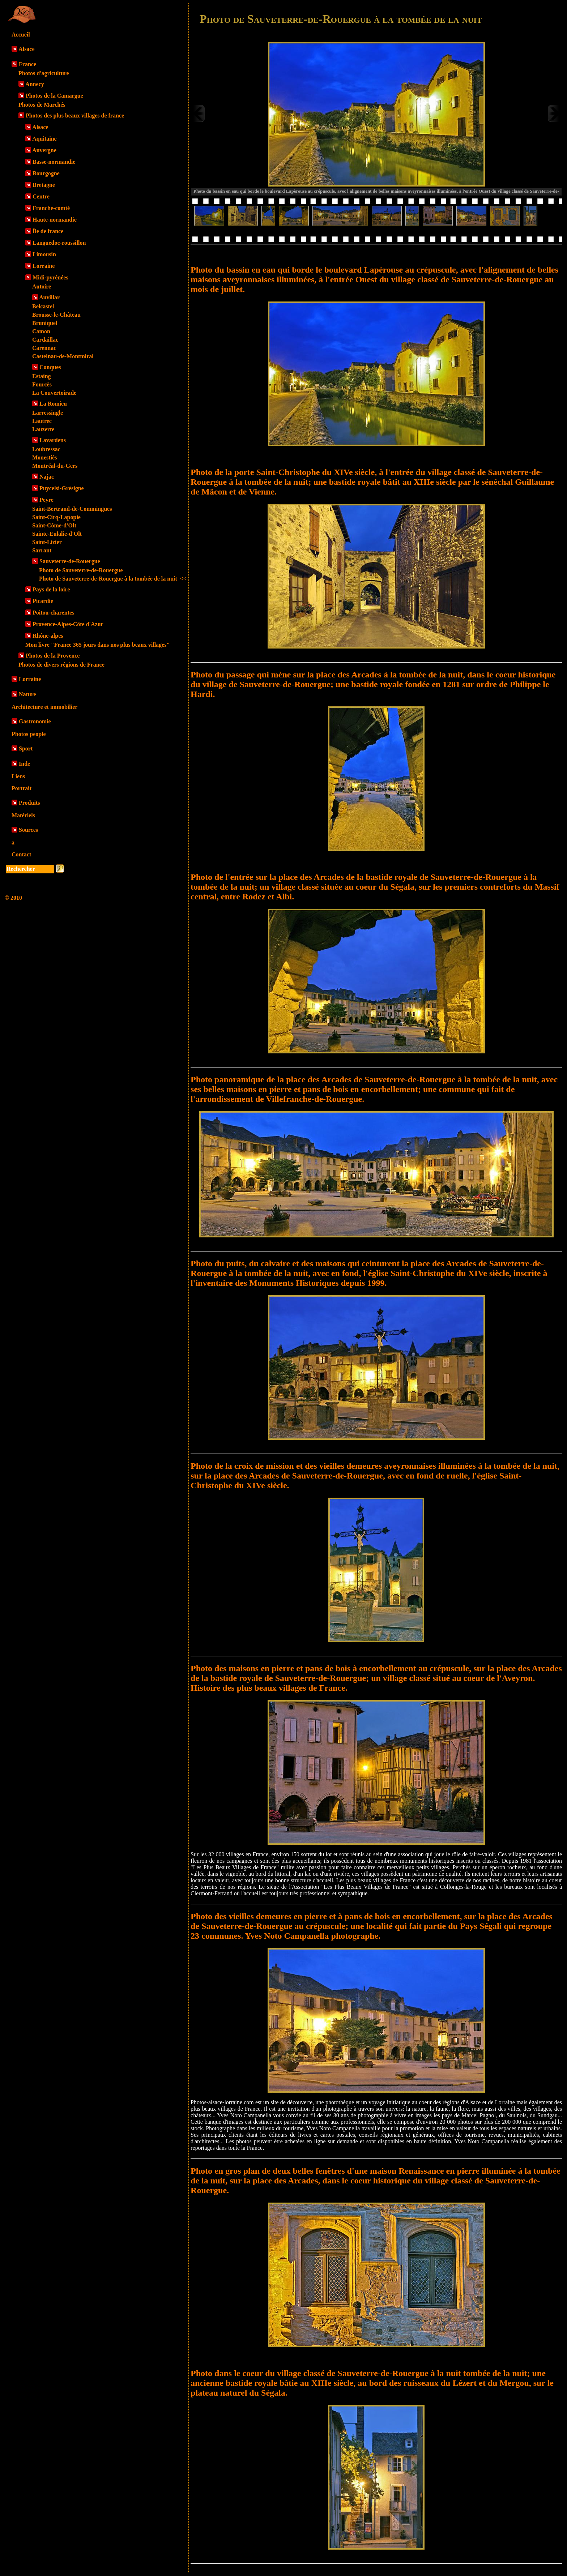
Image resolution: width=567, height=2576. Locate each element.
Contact (21, 854)
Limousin (44, 254)
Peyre (46, 500)
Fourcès (42, 384)
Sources (28, 830)
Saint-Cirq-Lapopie (56, 517)
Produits (29, 803)
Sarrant (41, 550)
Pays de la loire (51, 589)
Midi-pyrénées (50, 277)
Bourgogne (46, 173)
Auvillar (49, 297)
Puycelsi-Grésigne (61, 488)
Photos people (29, 734)
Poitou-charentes (53, 612)
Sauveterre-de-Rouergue (69, 561)
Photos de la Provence (53, 655)
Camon (41, 331)
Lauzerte (43, 429)
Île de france (48, 231)
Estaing (41, 376)
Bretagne (44, 185)
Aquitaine (44, 139)
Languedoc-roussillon (59, 243)
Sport (26, 748)
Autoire (41, 286)
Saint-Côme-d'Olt (54, 525)
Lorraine (44, 266)
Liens (18, 776)
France (27, 64)
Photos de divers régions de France (61, 665)
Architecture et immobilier (44, 707)
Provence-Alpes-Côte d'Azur (68, 624)
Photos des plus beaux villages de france (75, 115)
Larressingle (47, 413)
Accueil (21, 34)
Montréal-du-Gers (54, 466)
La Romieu (53, 404)
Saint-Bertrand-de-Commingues (72, 509)
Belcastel (43, 306)
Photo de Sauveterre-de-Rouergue (81, 570)
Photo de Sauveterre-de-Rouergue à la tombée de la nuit (113, 578)
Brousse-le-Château (56, 315)
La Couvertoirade (54, 393)
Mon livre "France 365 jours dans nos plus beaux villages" (97, 645)
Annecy (34, 84)
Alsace (26, 49)
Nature (27, 694)
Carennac (44, 348)
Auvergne (44, 150)
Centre (41, 196)
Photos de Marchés (41, 105)
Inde (24, 764)
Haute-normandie (55, 220)
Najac (46, 477)
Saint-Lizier (47, 542)
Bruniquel (44, 323)
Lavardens (52, 440)
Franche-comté (51, 208)
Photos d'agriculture (43, 73)
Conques (50, 367)
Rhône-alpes (48, 636)
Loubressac (46, 449)
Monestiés (44, 457)
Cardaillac (45, 340)
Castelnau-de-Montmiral (63, 356)
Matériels (23, 815)
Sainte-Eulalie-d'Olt (57, 534)
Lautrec (42, 421)
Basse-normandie (54, 162)
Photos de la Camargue (54, 96)
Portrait (21, 788)
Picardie (43, 601)
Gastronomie (35, 721)
